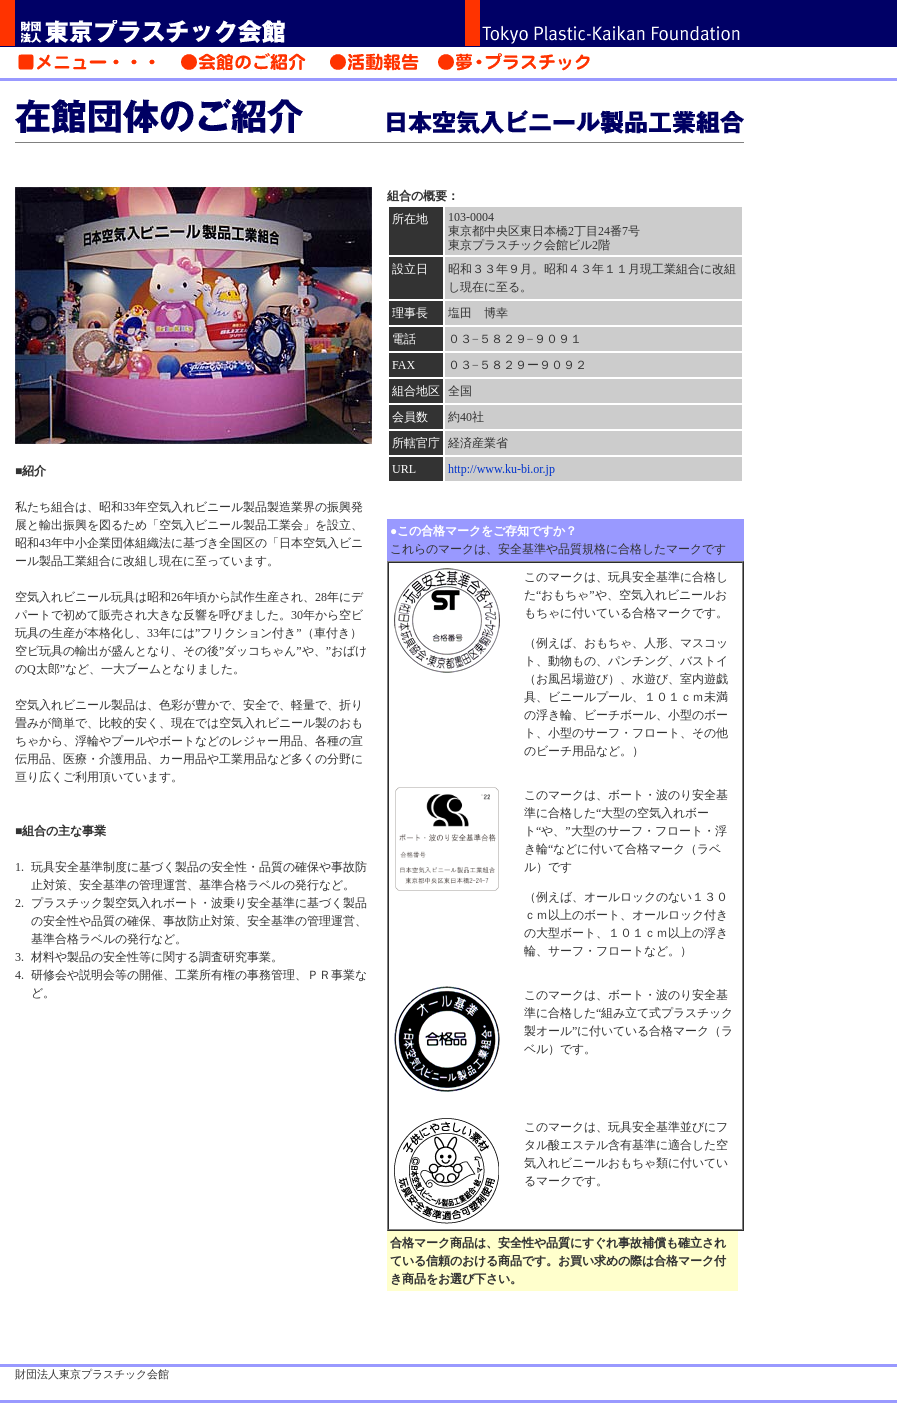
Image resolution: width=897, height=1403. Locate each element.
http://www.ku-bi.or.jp (501, 469)
